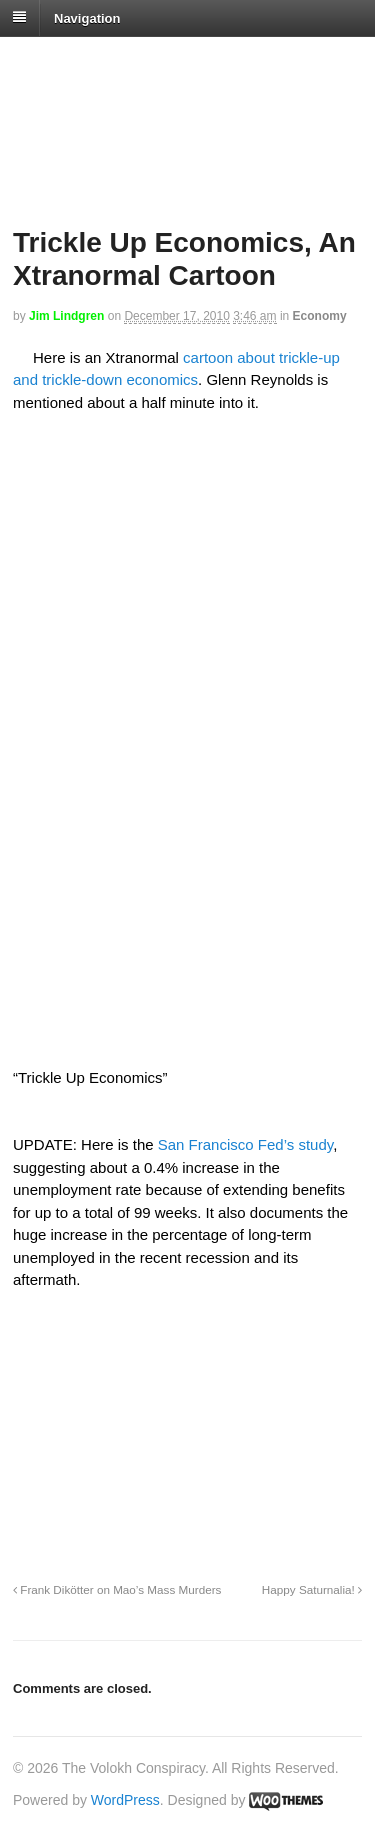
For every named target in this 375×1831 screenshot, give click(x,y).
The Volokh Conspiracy (154, 61)
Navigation (87, 17)
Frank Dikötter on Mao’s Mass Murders (117, 1589)
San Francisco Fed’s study (245, 1144)
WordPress (125, 1800)
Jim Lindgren (66, 316)
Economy (320, 316)
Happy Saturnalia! (312, 1589)
